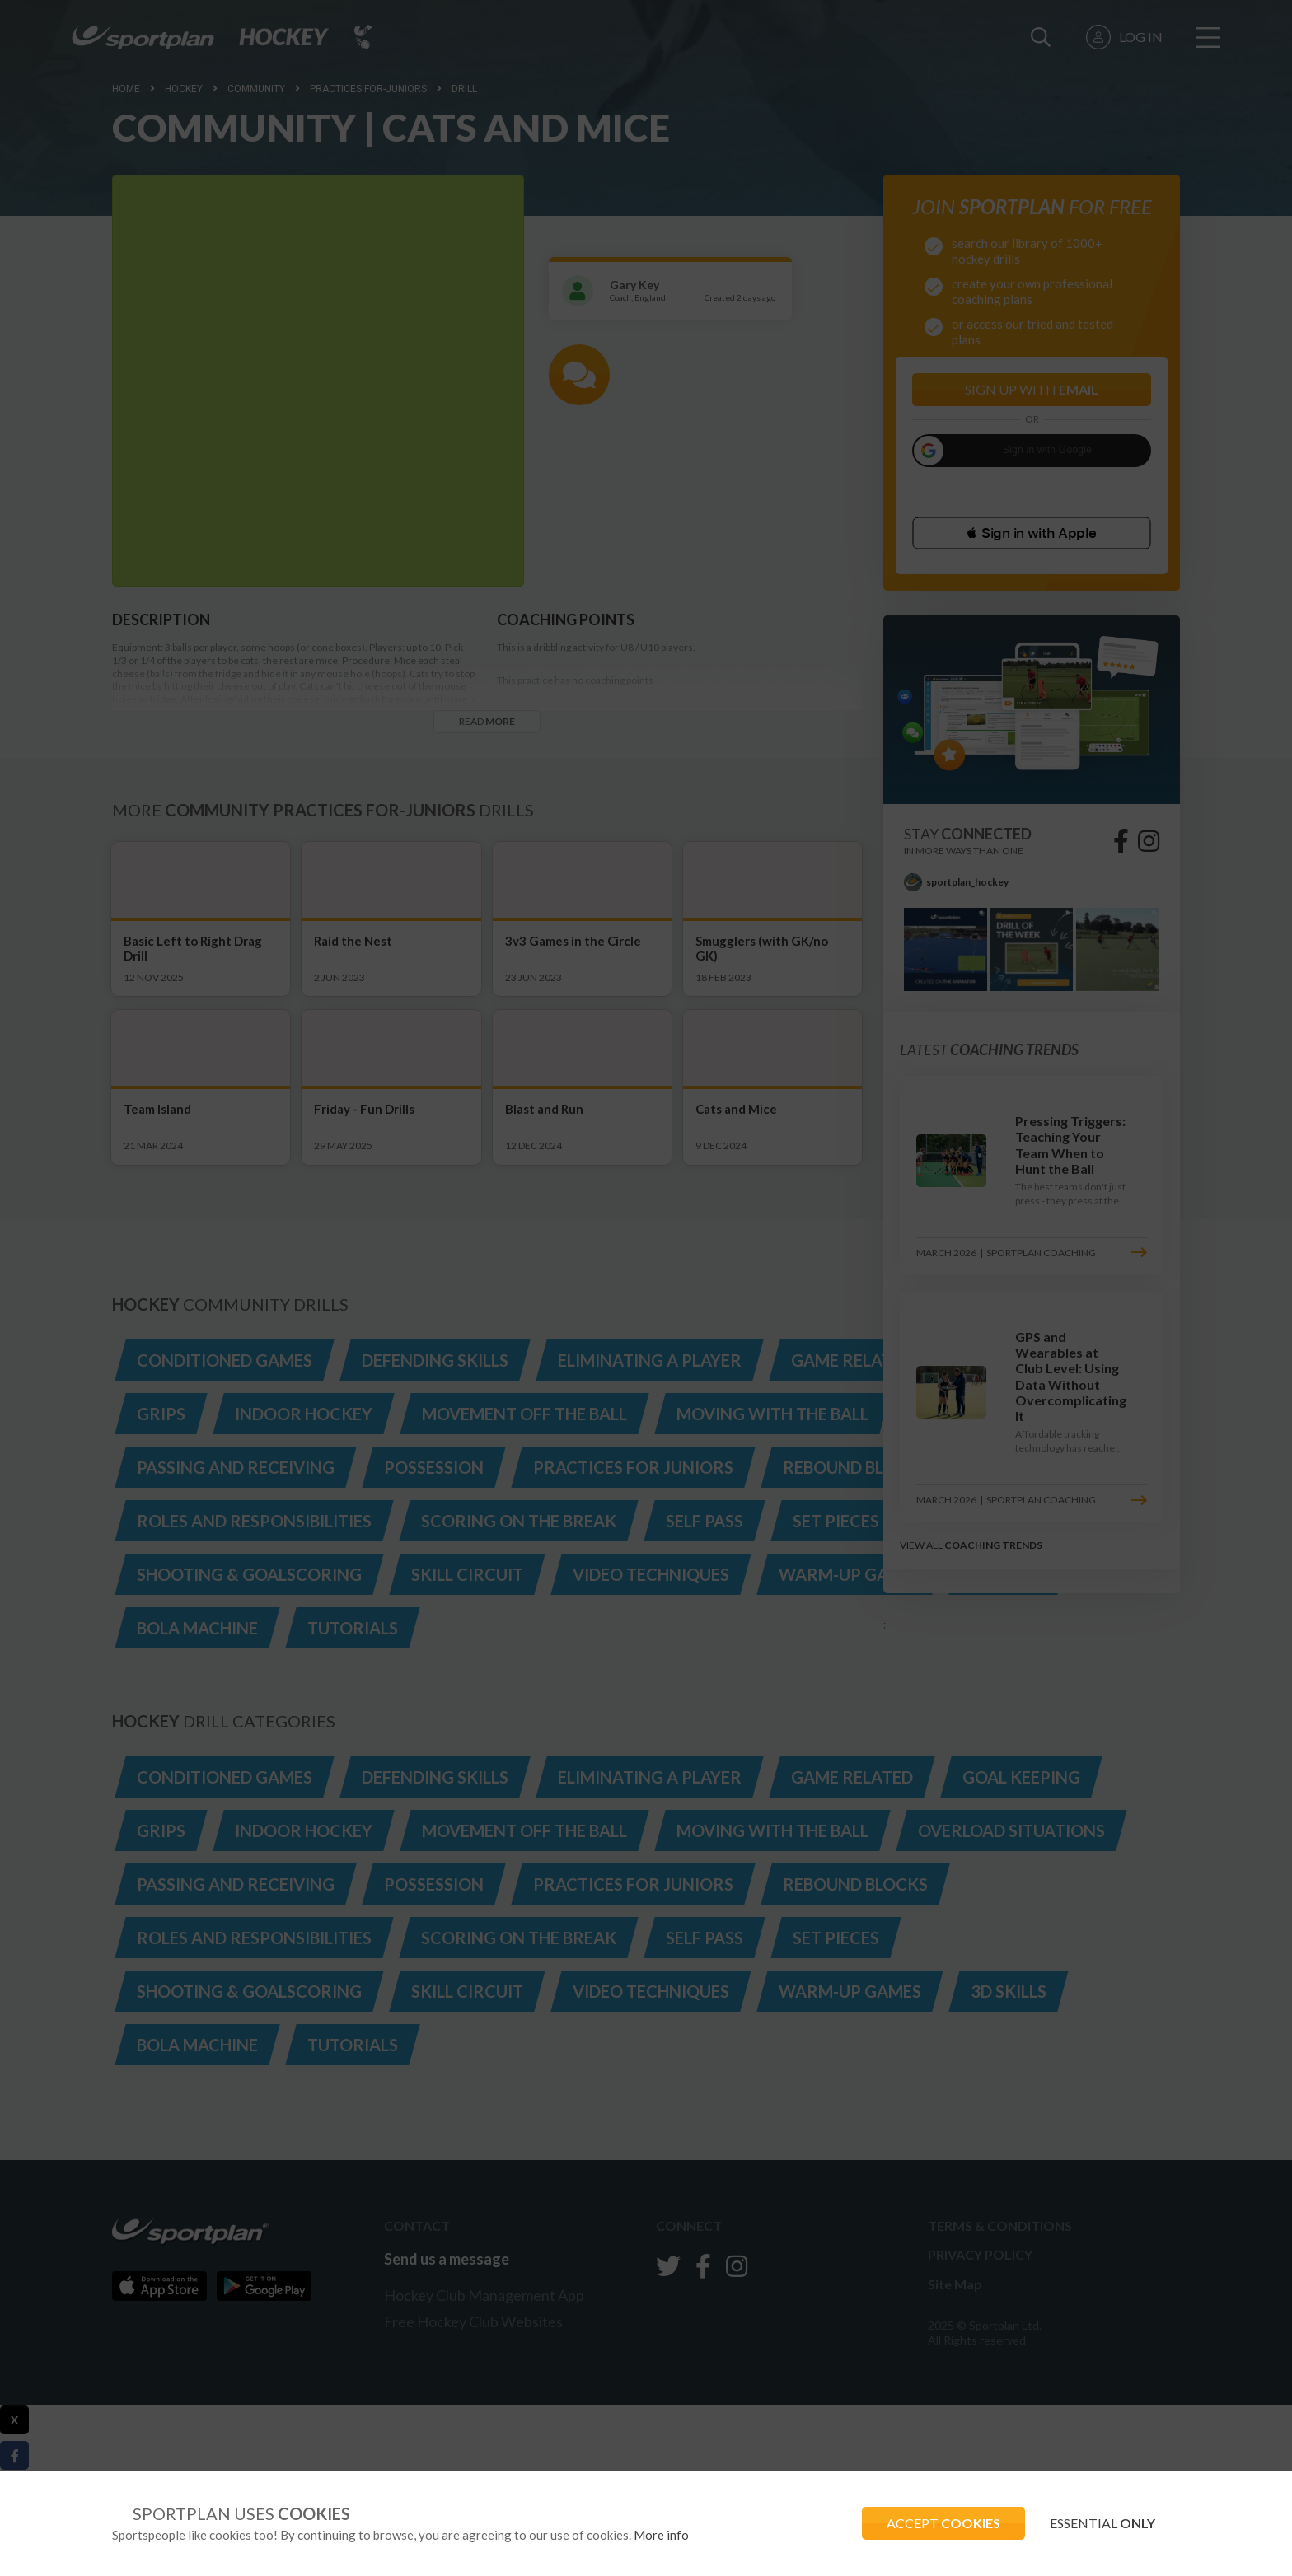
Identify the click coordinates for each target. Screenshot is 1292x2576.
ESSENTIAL (1102, 2523)
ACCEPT (943, 2523)
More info (661, 2534)
